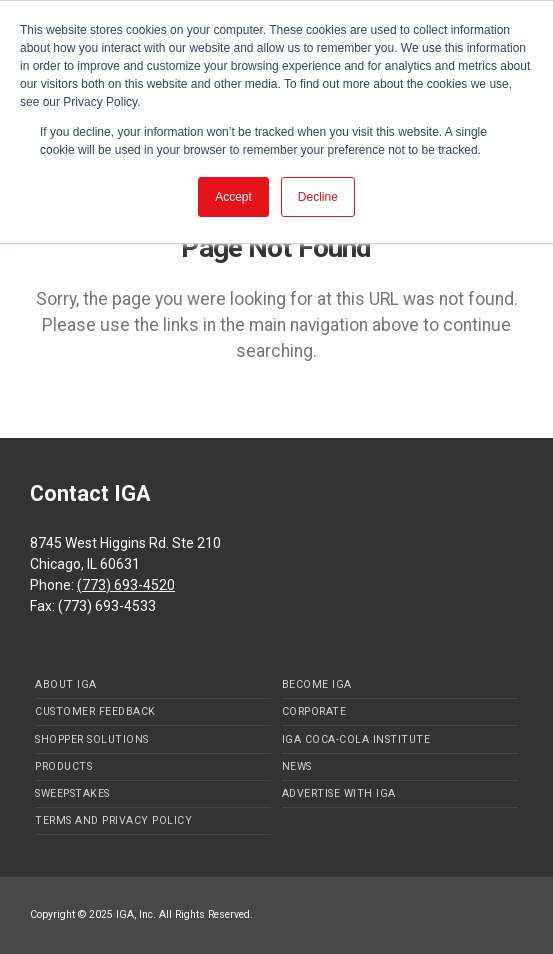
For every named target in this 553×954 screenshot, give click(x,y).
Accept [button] (233, 197)
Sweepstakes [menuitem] (72, 793)
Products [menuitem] (63, 766)
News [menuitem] (297, 766)
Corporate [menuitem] (314, 711)
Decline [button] (318, 197)
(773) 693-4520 (126, 585)
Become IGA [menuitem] (317, 684)
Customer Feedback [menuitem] (95, 711)
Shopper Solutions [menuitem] (92, 739)
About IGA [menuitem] (66, 684)
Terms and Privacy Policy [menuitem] (113, 820)
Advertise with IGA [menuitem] (339, 793)
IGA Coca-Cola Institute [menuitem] (356, 739)
